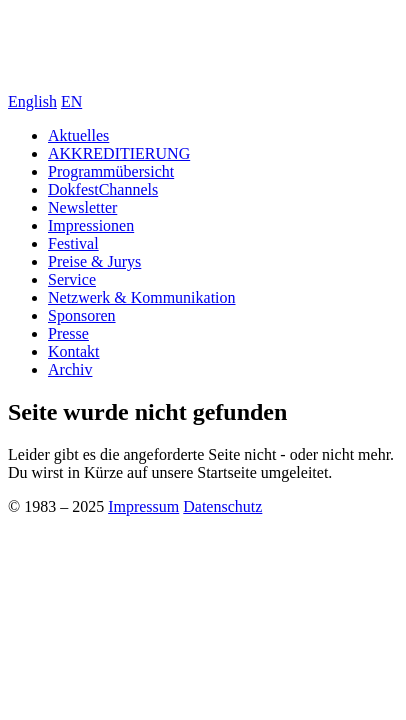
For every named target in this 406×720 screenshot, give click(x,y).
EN (71, 101)
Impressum (143, 506)
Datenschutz (222, 506)
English (32, 101)
